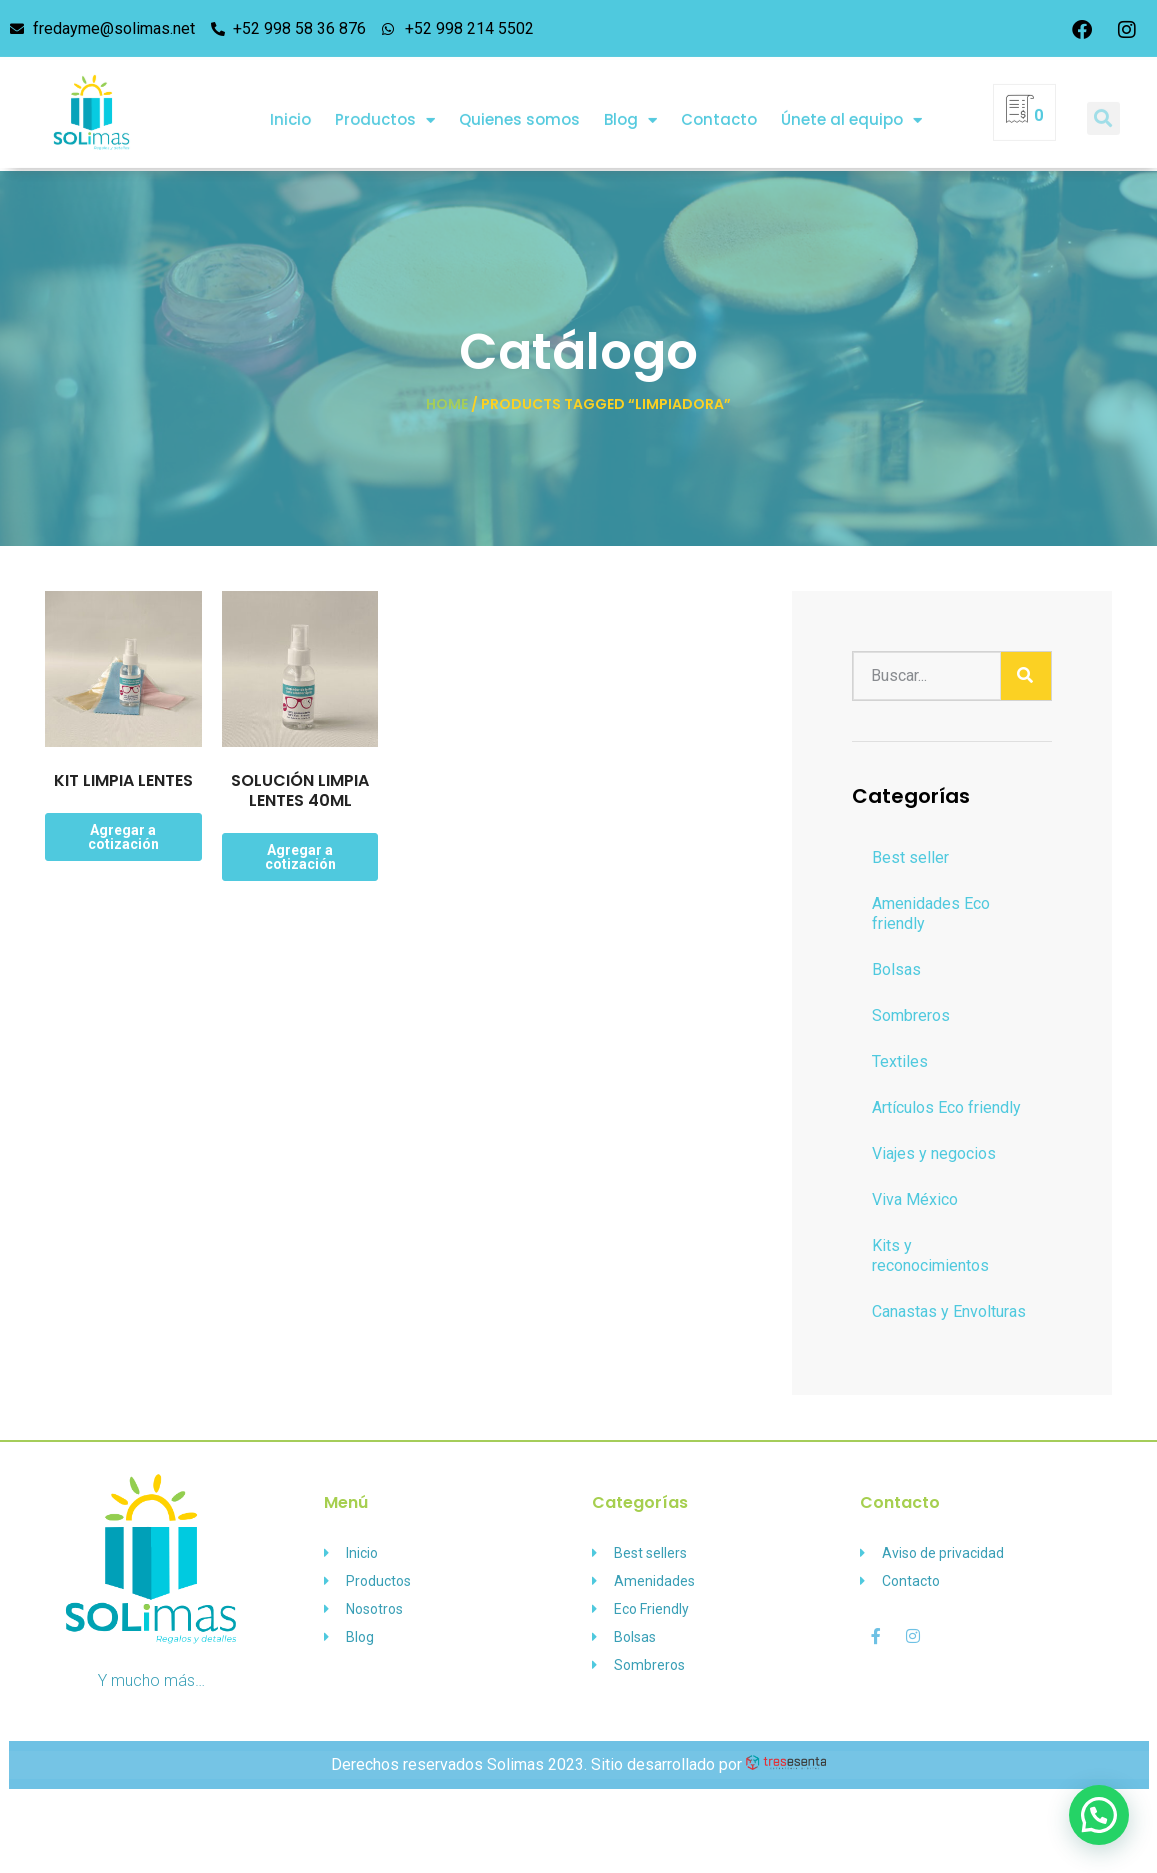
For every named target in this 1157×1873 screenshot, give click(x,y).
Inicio (290, 107)
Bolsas (896, 969)
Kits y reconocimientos (930, 1255)
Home (447, 404)
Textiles (900, 1061)
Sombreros (911, 1015)
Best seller (910, 857)
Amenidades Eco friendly (931, 913)
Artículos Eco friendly (946, 1107)
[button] (1103, 106)
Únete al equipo (851, 108)
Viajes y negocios (934, 1153)
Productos (385, 108)
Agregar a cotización (123, 837)
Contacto (719, 107)
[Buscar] (1026, 676)
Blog (630, 108)
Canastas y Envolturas (949, 1311)
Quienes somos (519, 107)
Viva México (915, 1199)
